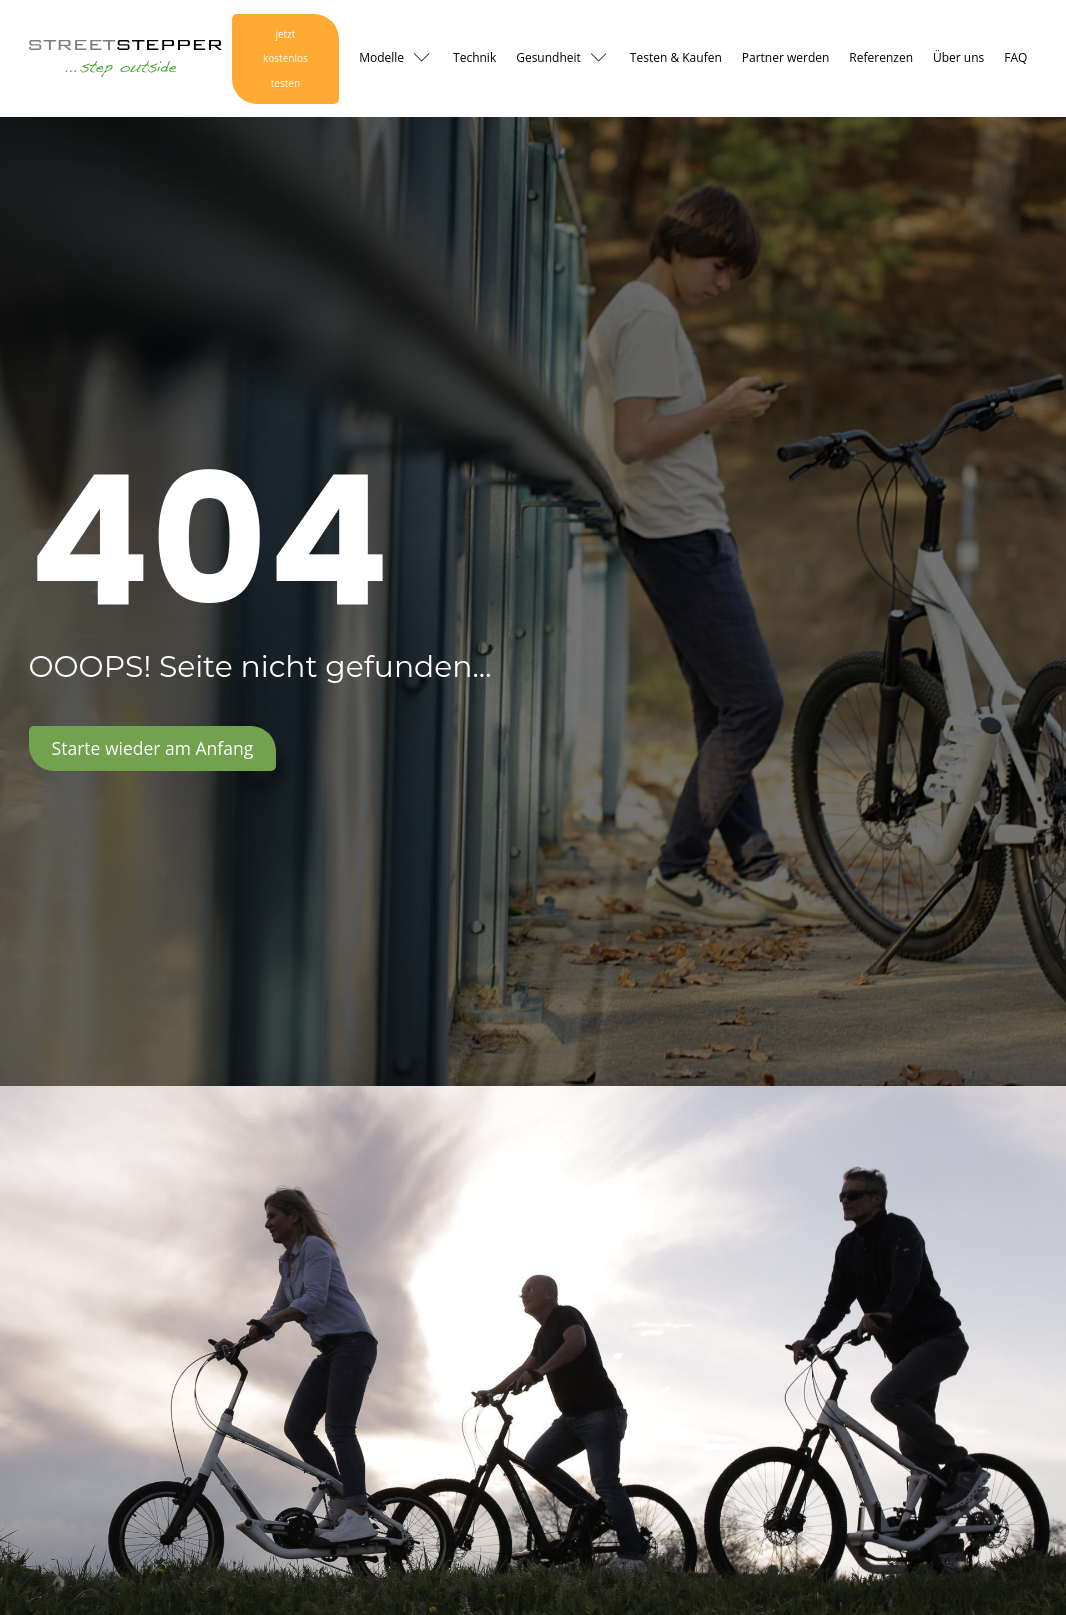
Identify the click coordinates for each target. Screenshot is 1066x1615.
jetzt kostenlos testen (285, 59)
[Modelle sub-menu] (426, 58)
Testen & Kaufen (676, 57)
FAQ (1015, 57)
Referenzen (881, 57)
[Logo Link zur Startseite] (125, 58)
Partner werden (786, 57)
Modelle (381, 57)
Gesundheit (548, 57)
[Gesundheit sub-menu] (603, 58)
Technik (474, 57)
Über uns (958, 57)
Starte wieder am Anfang (153, 748)
